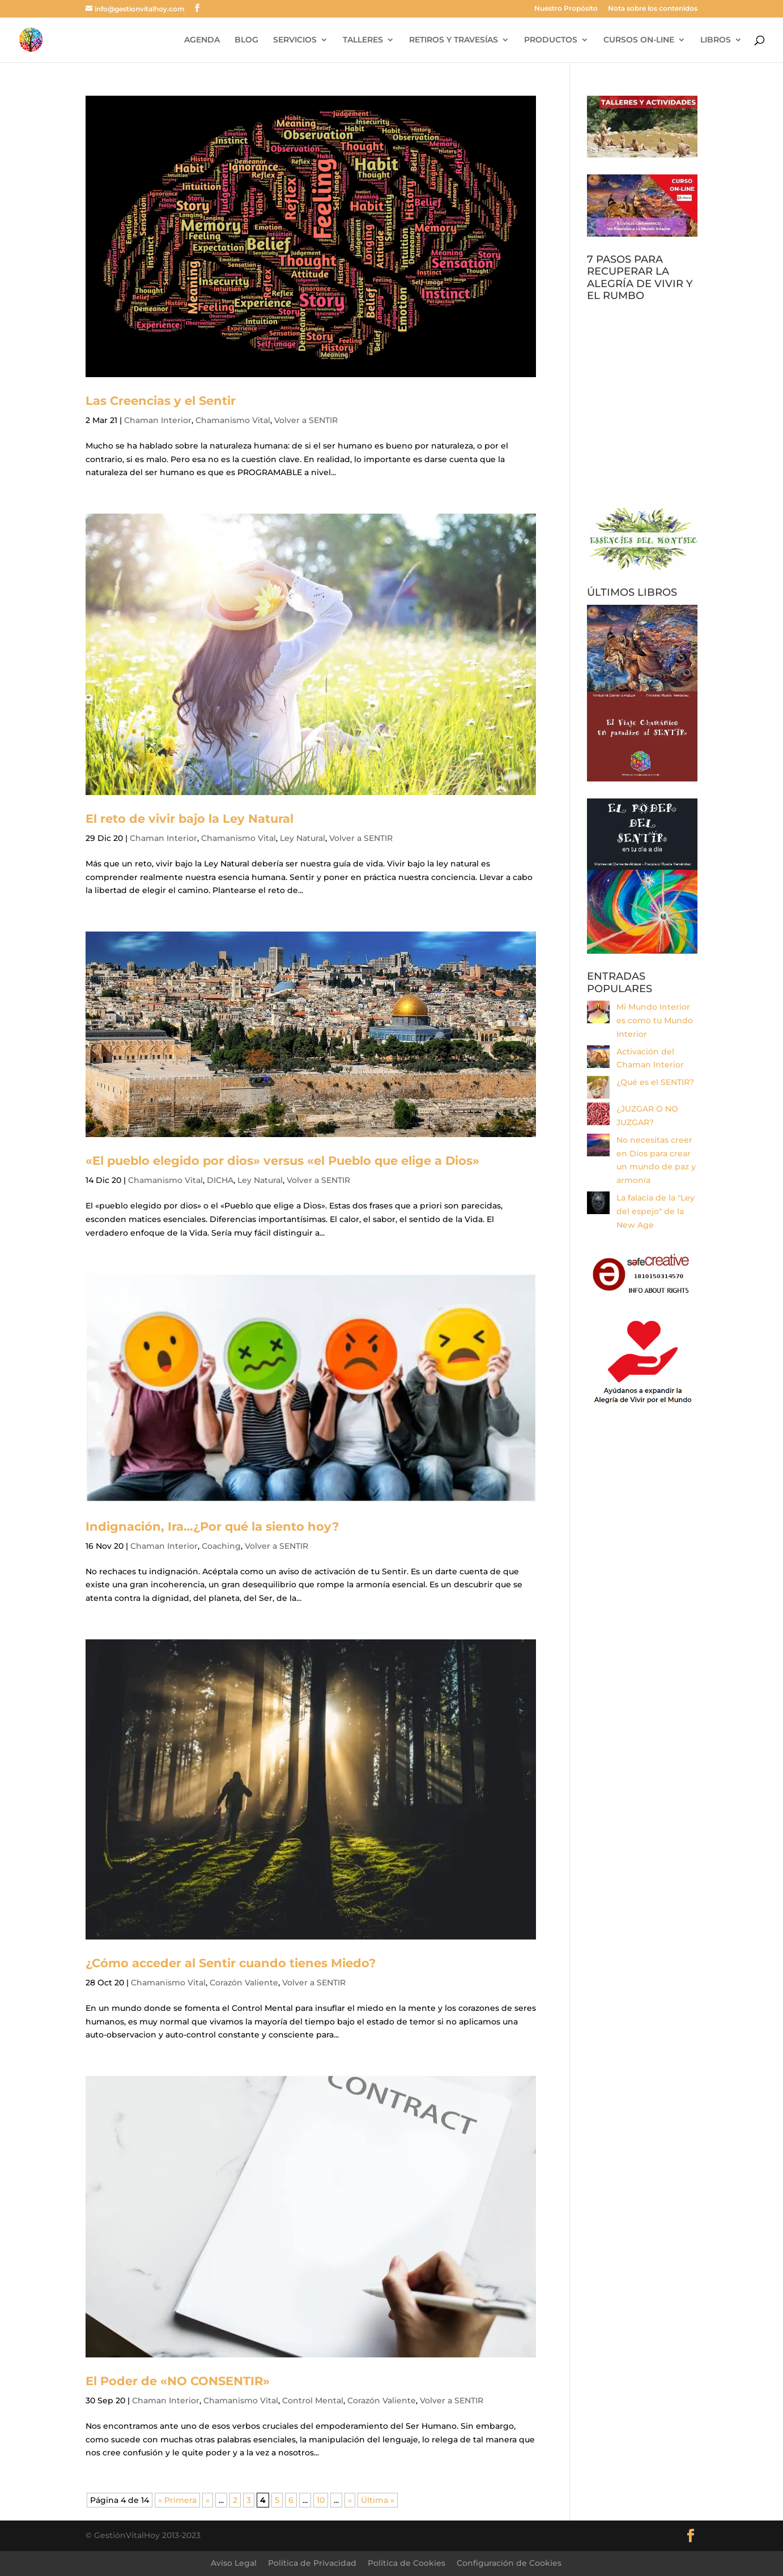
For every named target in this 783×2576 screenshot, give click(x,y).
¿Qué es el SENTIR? (655, 1082)
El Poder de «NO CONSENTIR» (178, 2381)
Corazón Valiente (244, 1982)
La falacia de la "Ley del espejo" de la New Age (655, 1211)
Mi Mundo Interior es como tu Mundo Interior (654, 1020)
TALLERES (363, 40)
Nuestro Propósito (566, 8)
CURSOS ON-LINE (638, 40)
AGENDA (202, 40)
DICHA (220, 1180)
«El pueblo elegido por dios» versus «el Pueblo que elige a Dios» (282, 1161)
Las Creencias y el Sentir (161, 401)
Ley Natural (302, 838)
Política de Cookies (406, 2563)
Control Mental (312, 2400)
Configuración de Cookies (509, 2563)
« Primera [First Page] (177, 2500)
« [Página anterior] (208, 2500)
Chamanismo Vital (232, 420)
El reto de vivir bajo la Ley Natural (189, 818)
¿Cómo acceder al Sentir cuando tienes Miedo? (231, 1963)
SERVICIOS (295, 40)
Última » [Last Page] (377, 2500)
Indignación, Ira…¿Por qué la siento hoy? (212, 1526)
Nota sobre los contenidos (652, 8)
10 (321, 2500)
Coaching (221, 1546)
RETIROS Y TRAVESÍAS (453, 40)
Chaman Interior (158, 420)
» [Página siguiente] (350, 2500)
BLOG (246, 40)
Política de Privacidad (312, 2563)
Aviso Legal (234, 2563)
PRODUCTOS (550, 40)
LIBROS (715, 40)
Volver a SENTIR (306, 420)
